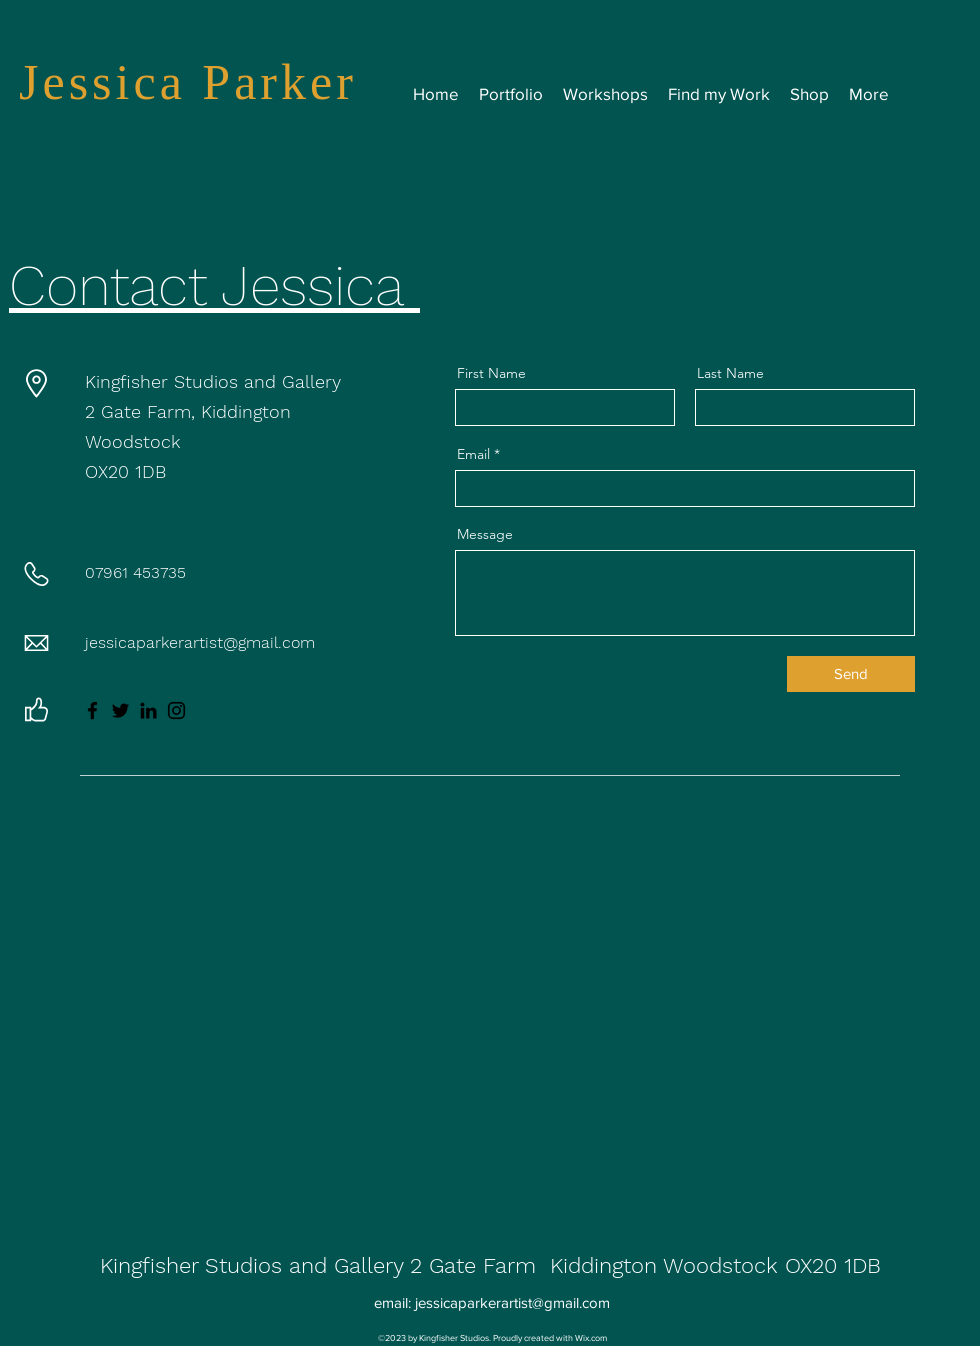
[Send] (851, 674)
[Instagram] (176, 710)
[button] (605, 94)
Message (485, 534)
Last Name (730, 373)
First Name (491, 373)
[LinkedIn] (148, 710)
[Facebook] (92, 710)
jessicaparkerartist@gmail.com (200, 642)
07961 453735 (135, 572)
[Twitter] (120, 710)
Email (473, 454)
